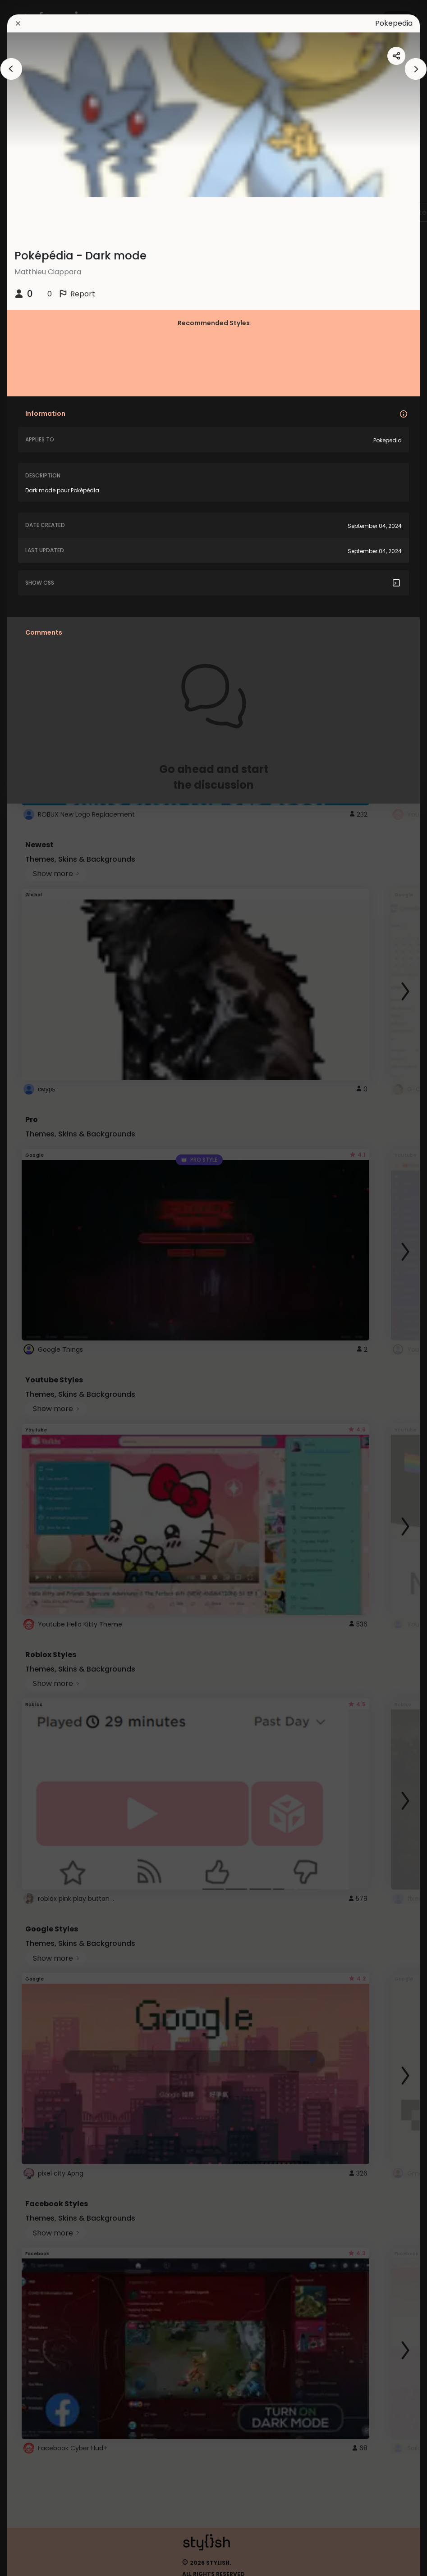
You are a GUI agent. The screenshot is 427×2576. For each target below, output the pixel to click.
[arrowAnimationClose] (11, 69)
